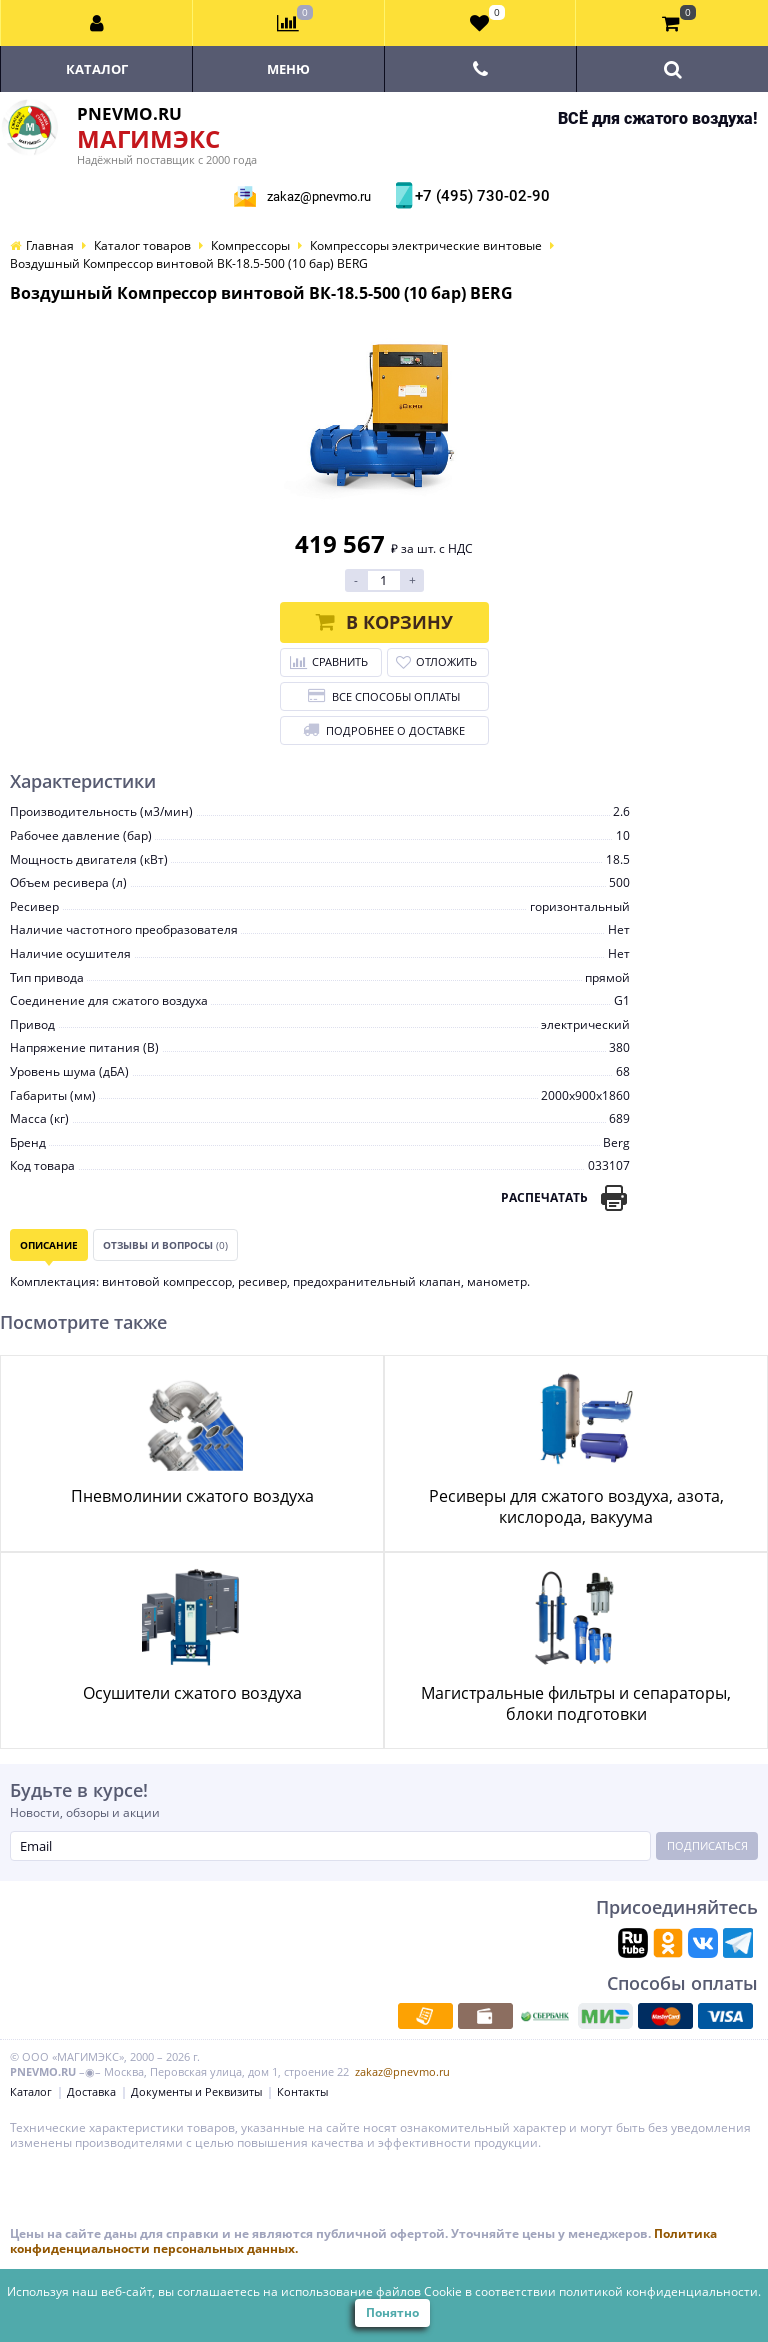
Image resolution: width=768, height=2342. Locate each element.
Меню (288, 69)
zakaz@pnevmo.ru (319, 196)
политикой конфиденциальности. (660, 2291)
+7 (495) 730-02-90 (480, 196)
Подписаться (707, 1845)
